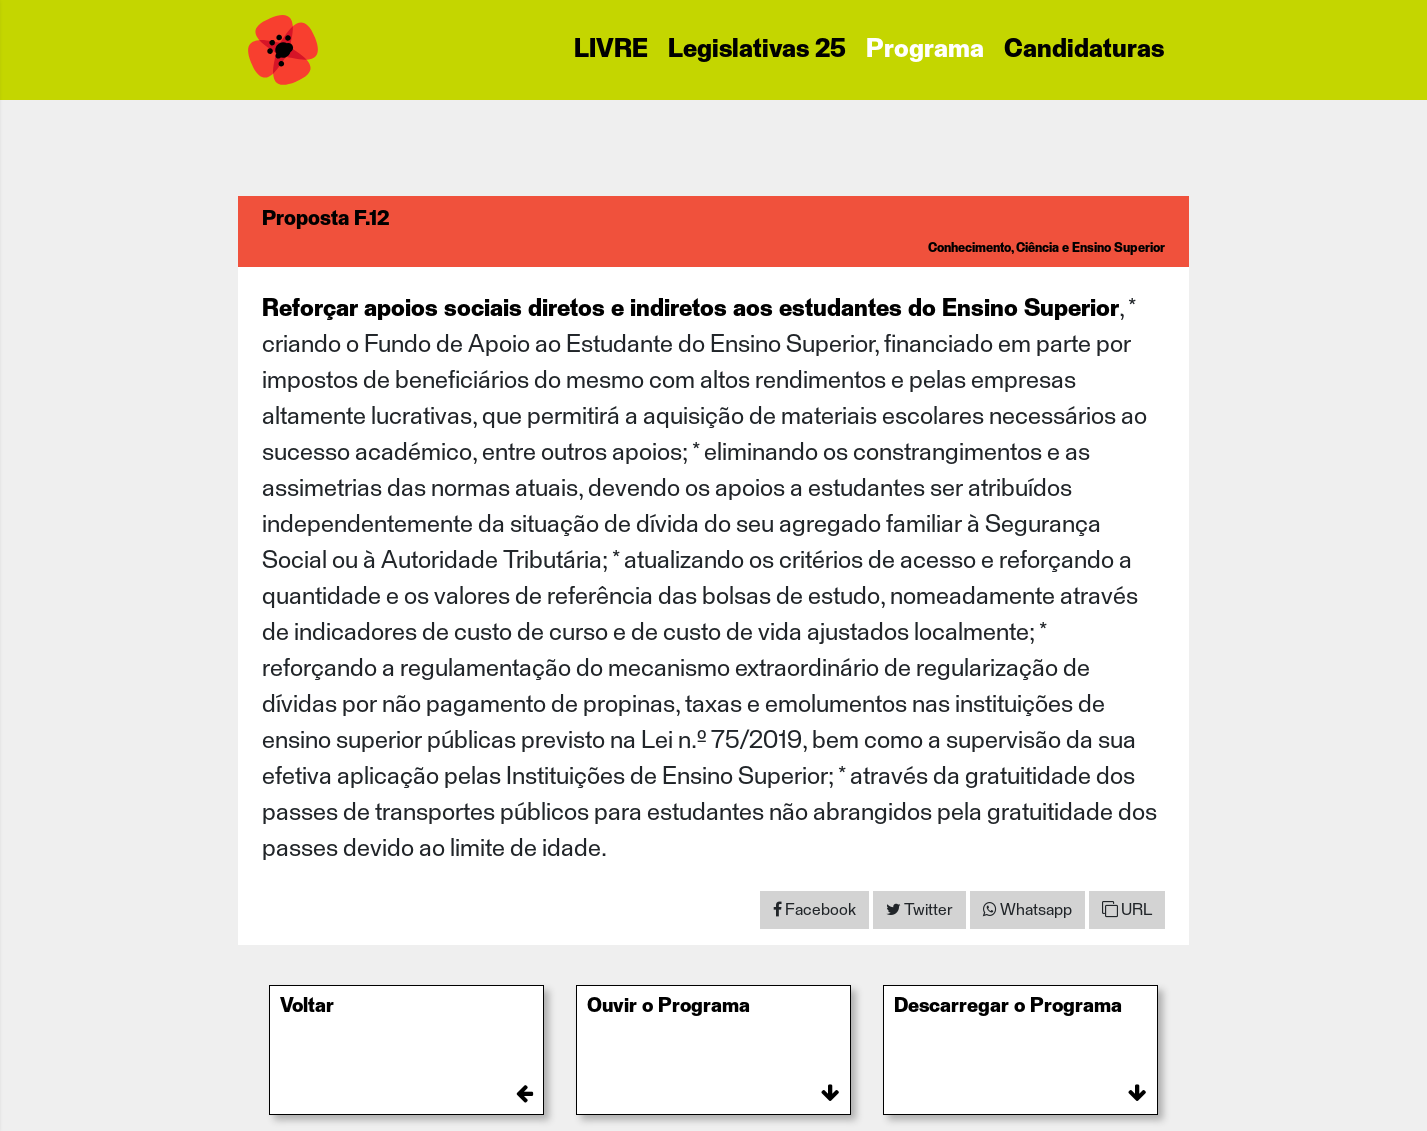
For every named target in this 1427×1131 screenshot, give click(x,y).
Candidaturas (1084, 50)
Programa (925, 50)
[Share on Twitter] (919, 910)
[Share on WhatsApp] (1027, 910)
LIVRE (611, 50)
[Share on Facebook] (814, 910)
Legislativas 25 (757, 50)
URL (1127, 909)
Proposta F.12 (325, 219)
